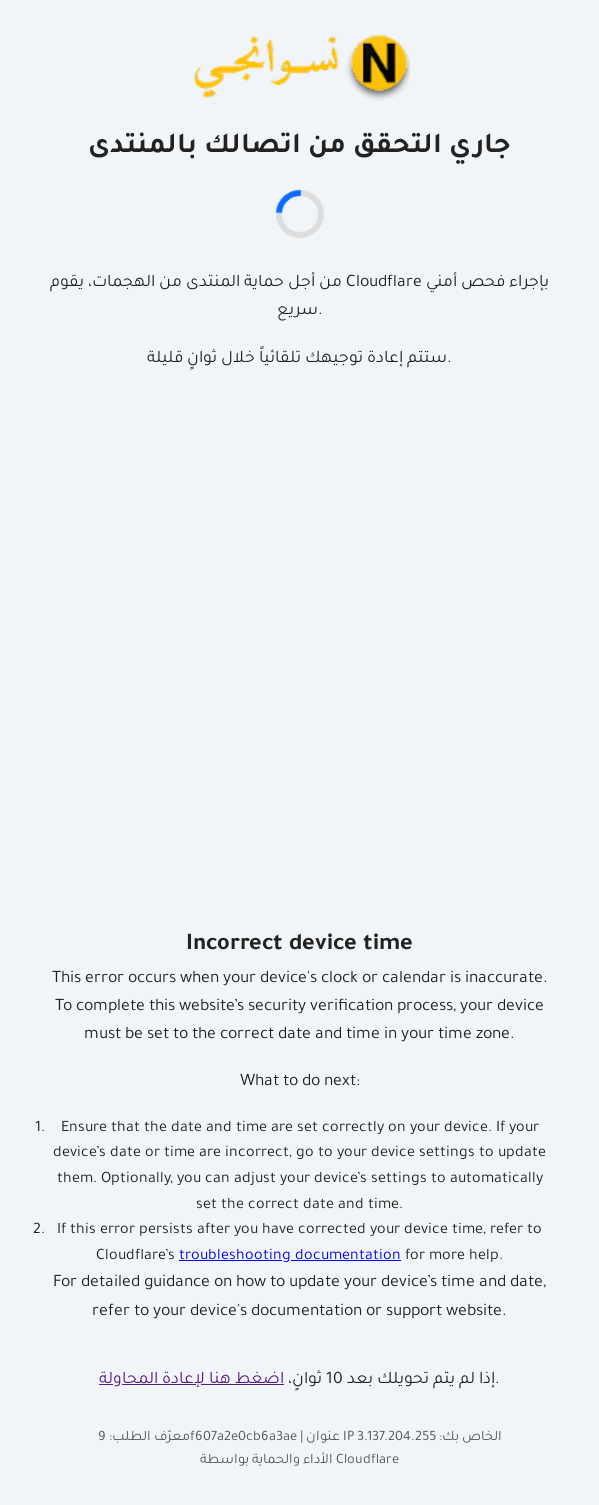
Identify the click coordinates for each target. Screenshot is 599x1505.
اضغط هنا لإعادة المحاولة (191, 1380)
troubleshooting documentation (290, 1257)
